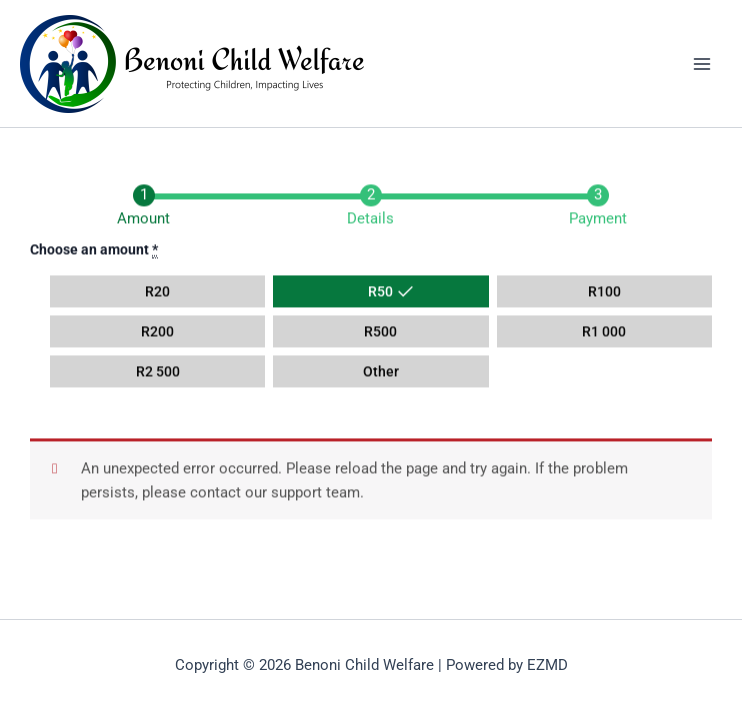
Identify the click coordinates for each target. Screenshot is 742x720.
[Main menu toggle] (702, 63)
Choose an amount (94, 250)
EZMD (547, 665)
